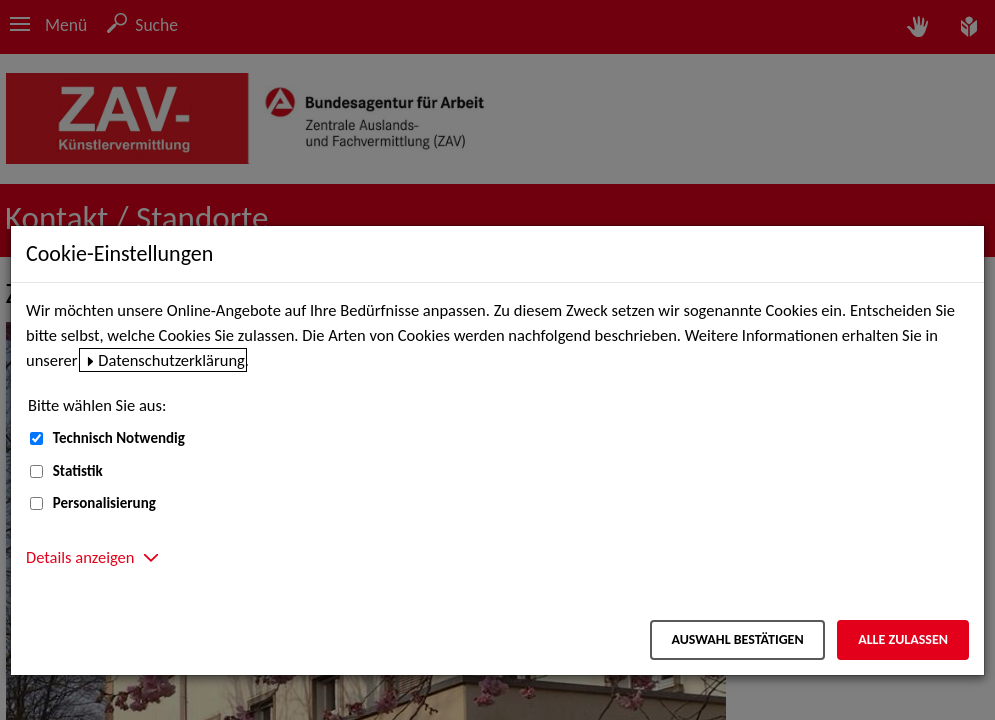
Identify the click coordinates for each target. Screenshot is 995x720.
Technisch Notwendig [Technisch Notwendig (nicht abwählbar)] (119, 438)
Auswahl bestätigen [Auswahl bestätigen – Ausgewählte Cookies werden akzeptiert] (737, 639)
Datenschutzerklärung (171, 360)
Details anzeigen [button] (80, 557)
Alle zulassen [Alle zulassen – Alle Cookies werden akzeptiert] (903, 639)
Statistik (78, 471)
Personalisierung (104, 503)
